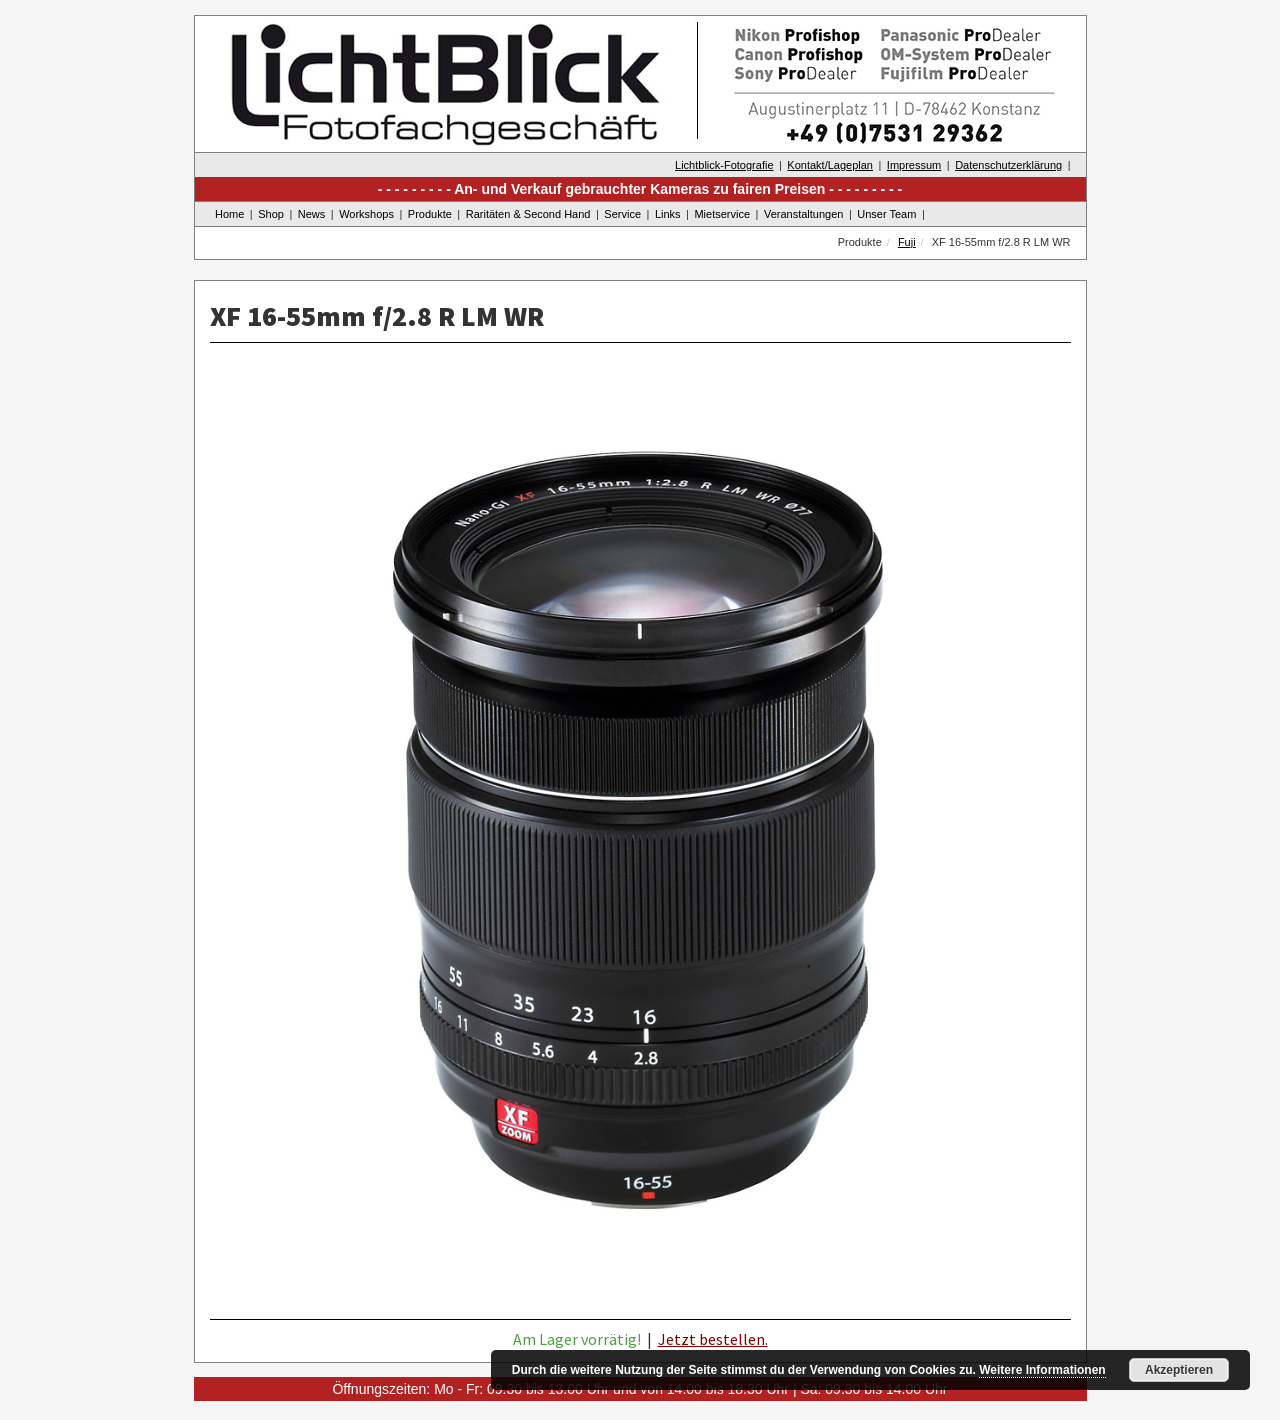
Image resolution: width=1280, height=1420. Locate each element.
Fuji (907, 242)
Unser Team (886, 214)
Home (229, 214)
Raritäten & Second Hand (528, 214)
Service (622, 214)
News (312, 214)
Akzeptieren (1179, 1370)
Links (668, 214)
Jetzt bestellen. (713, 1339)
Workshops (366, 214)
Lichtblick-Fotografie (724, 165)
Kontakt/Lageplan (830, 165)
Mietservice (722, 214)
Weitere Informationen (1042, 1370)
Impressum (914, 165)
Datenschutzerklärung (1008, 165)
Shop (271, 214)
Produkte (430, 214)
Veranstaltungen (804, 214)
